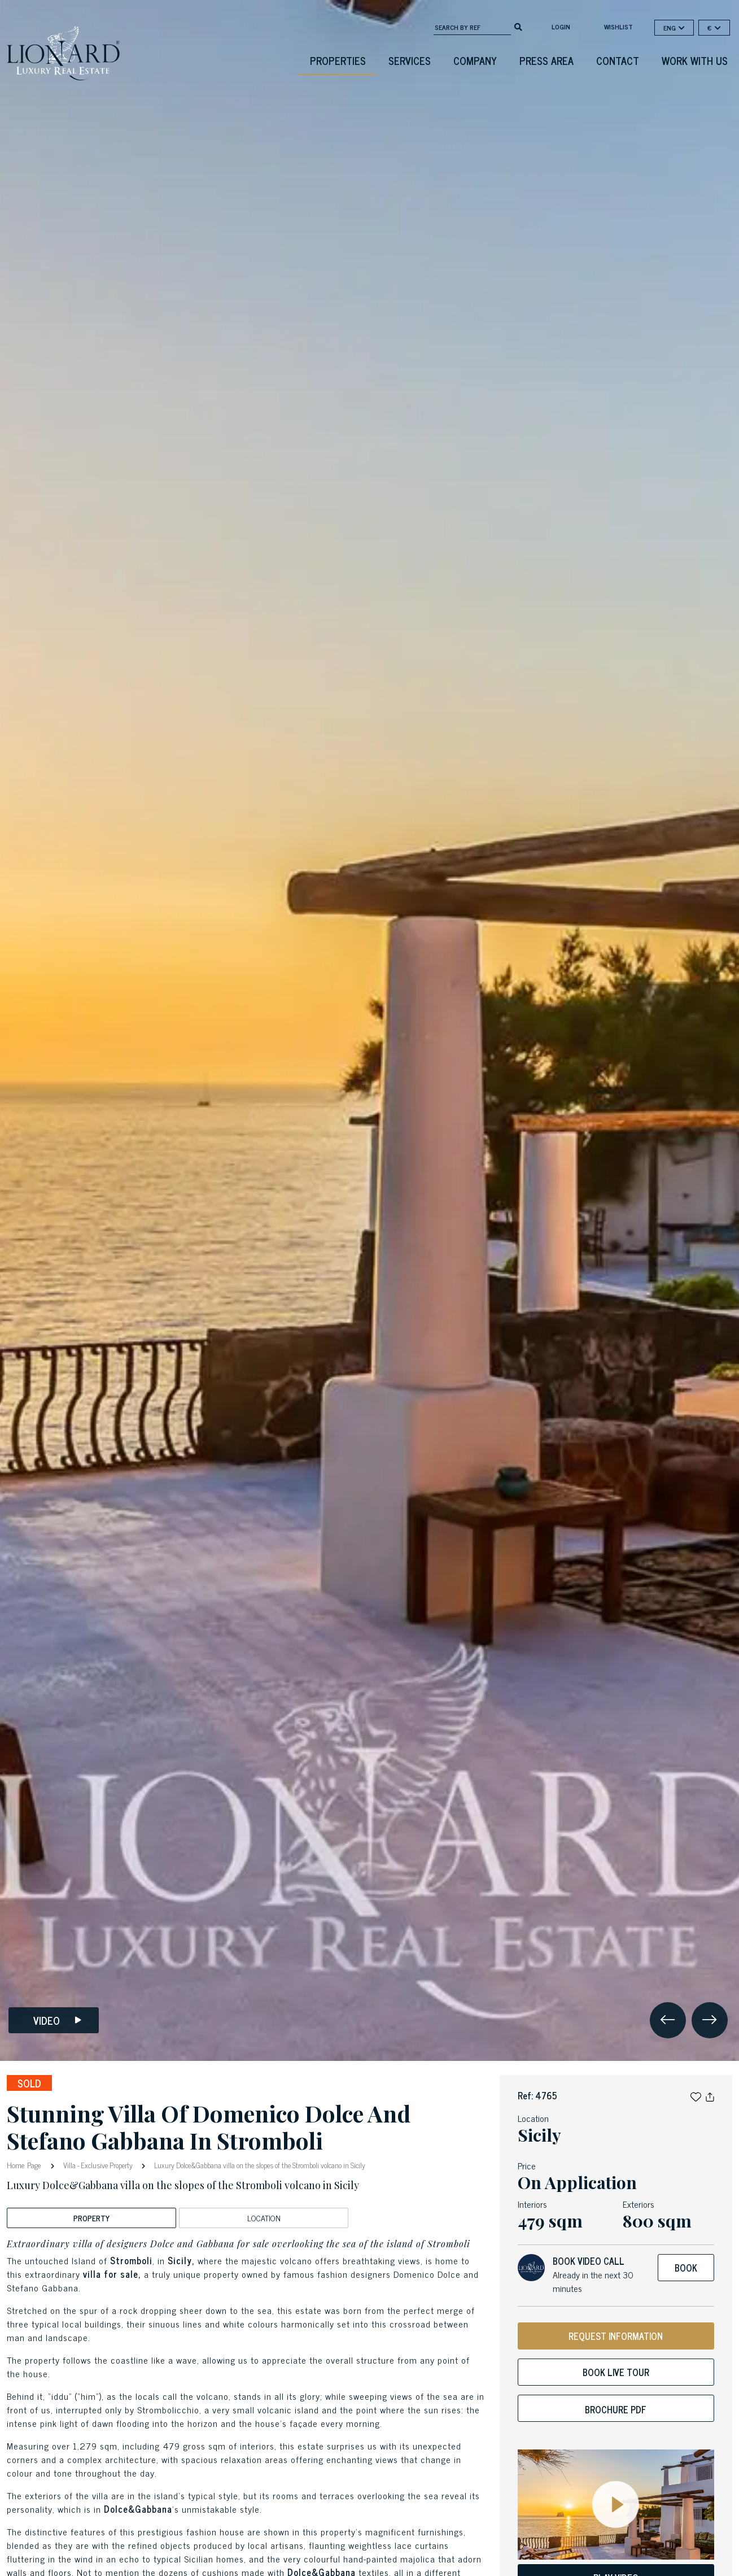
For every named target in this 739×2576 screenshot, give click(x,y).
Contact (617, 60)
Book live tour (616, 2372)
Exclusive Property (106, 2165)
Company (475, 60)
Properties (338, 60)
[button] (695, 2095)
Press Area (546, 60)
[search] (518, 26)
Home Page (25, 2164)
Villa (69, 2165)
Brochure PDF (615, 2409)
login (561, 26)
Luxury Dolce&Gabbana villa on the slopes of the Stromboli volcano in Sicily (258, 2165)
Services (409, 60)
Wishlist (618, 26)
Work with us (695, 60)
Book (686, 2267)
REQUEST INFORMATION (616, 2336)
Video (57, 2020)
